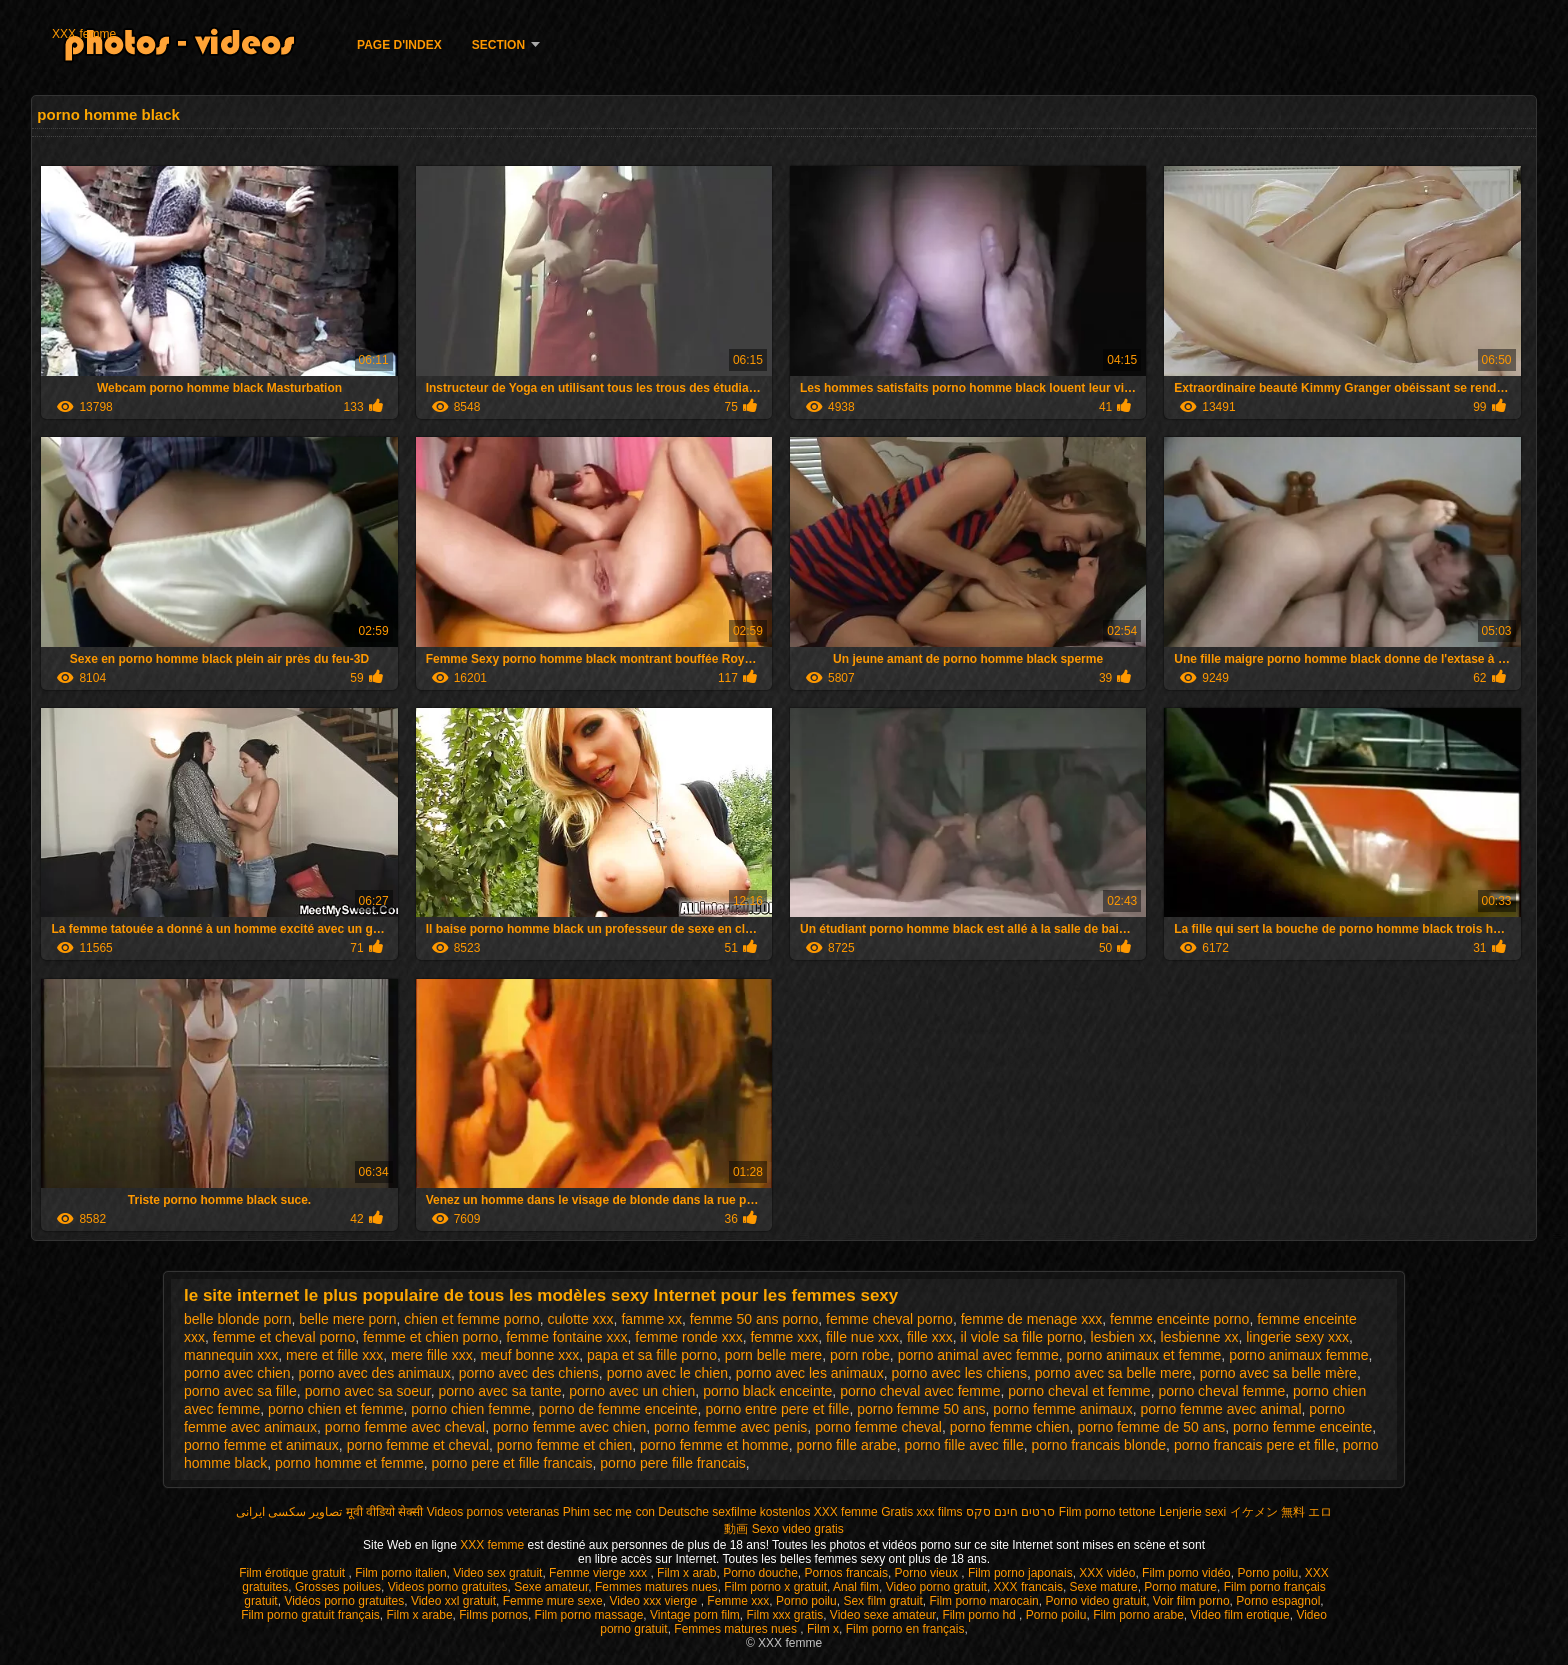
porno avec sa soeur (368, 1391)
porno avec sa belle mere (1113, 1373)
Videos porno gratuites (448, 1587)
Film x (823, 1629)
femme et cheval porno (284, 1337)
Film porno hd (980, 1615)
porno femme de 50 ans (1151, 1427)
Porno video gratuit (1095, 1601)
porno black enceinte (767, 1391)
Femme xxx (738, 1601)
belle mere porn (347, 1319)
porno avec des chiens (529, 1373)
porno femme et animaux (261, 1445)
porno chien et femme (335, 1409)
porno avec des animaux (374, 1373)
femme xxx (784, 1337)
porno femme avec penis (730, 1427)
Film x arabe (420, 1615)
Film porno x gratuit (775, 1587)
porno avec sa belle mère (1278, 1373)
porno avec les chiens (958, 1373)
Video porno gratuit (936, 1587)
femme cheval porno (889, 1319)
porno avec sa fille (240, 1391)
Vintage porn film (695, 1615)
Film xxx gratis (785, 1615)
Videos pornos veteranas (493, 1512)
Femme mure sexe (553, 1601)
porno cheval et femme (1079, 1391)
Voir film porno (1191, 1601)
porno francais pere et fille (1254, 1445)
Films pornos (493, 1615)
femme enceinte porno (1179, 1319)
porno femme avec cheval (405, 1427)
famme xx (651, 1319)
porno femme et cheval (418, 1445)
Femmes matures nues (656, 1587)
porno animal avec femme (978, 1355)
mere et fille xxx (334, 1355)
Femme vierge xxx (599, 1573)
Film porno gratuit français (310, 1615)
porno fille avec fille (964, 1445)
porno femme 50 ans (921, 1409)
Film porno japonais (1020, 1573)
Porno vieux (928, 1573)
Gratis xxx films (921, 1512)
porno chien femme (471, 1409)
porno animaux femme (1298, 1355)
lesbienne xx (1200, 1337)
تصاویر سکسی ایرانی (289, 1512)
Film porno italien (400, 1573)
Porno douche (760, 1573)
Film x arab (686, 1573)
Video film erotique (1240, 1615)
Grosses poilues (338, 1587)
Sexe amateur (551, 1587)
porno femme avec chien (569, 1427)
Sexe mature (1104, 1587)
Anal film (856, 1587)
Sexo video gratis (798, 1529)
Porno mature (1180, 1587)
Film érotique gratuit (293, 1573)
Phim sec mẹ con (609, 1512)
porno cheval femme (1221, 1391)
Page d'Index (399, 45)
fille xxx (930, 1337)
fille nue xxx (862, 1337)
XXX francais (1028, 1587)
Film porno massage (589, 1615)
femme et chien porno (430, 1337)
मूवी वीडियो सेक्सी (385, 1512)
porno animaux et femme (1143, 1355)
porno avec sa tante (500, 1391)
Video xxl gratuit (453, 1601)
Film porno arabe (1138, 1615)
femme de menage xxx (1032, 1319)
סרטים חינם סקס (1011, 1512)
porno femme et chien (564, 1445)
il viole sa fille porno (1022, 1337)
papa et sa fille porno (652, 1355)
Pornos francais (846, 1573)
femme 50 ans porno (754, 1319)
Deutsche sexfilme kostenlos (734, 1512)
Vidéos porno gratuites (344, 1601)
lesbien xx (1122, 1337)
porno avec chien (237, 1373)
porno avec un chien (632, 1391)
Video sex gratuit (497, 1573)
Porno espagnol (1278, 1601)
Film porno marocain (983, 1601)
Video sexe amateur (883, 1615)
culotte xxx (580, 1319)
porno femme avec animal (1220, 1409)
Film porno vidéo (1186, 1573)
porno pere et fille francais (511, 1463)
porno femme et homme (714, 1445)
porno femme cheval (878, 1427)
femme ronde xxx (688, 1337)
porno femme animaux (1062, 1409)
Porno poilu (1267, 1573)
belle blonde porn (237, 1319)
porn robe (860, 1355)
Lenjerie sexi (1192, 1512)
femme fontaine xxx (566, 1337)
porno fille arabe (846, 1445)
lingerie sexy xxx (1297, 1337)
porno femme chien (1010, 1427)
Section (498, 45)
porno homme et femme (349, 1463)
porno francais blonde (1098, 1445)
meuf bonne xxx (529, 1355)
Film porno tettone (1107, 1512)
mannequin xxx (231, 1355)
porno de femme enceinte (618, 1409)
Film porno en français (905, 1629)
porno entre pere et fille (777, 1409)
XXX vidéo (1107, 1573)
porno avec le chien (667, 1373)
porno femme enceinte (1302, 1427)
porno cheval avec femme (920, 1391)
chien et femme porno (471, 1319)
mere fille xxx (432, 1355)
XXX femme (84, 34)
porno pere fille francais (673, 1463)
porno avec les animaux (810, 1373)
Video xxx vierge (654, 1601)
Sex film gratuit (882, 1601)
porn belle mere (773, 1355)
